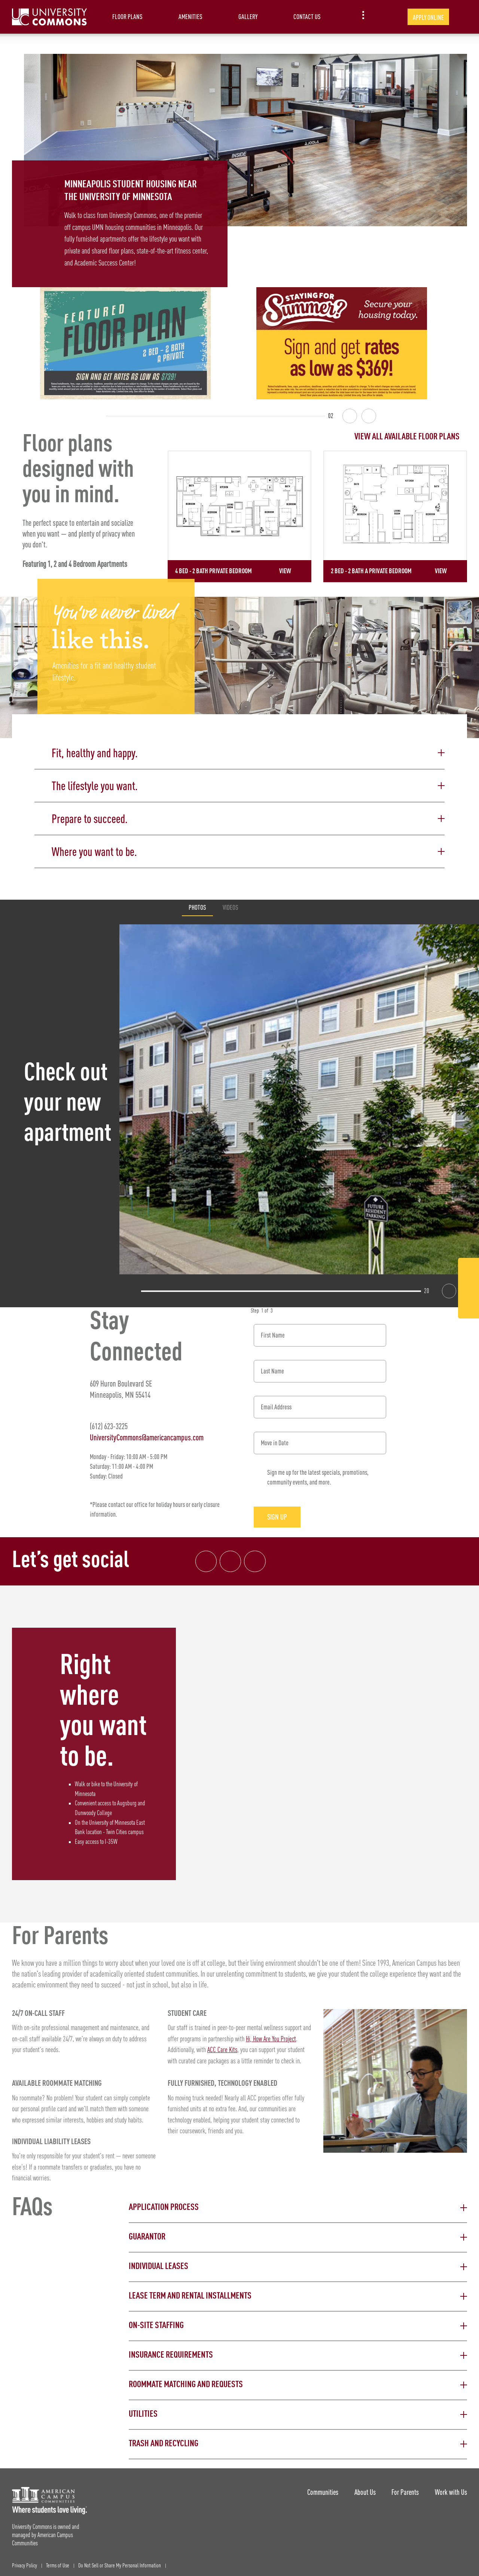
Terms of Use (57, 2561)
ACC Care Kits (222, 2045)
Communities (314, 2486)
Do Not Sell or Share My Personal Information (119, 2561)
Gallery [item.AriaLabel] (247, 17)
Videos (230, 902)
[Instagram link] (232, 1556)
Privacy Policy (24, 2561)
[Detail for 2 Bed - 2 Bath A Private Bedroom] (395, 516)
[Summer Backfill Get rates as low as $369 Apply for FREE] (341, 343)
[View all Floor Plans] (317, 437)
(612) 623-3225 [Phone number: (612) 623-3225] (109, 1420)
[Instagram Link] (468, 1289)
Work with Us (451, 2486)
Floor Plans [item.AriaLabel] (127, 17)
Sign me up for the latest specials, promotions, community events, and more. (318, 1472)
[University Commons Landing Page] (49, 17)
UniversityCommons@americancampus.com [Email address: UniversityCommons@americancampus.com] (147, 1432)
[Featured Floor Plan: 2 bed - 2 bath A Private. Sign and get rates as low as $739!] (125, 343)
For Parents (402, 2486)
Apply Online (428, 17)
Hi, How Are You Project (272, 2034)
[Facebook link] (206, 1556)
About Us (359, 2486)
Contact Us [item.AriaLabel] (307, 17)
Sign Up (282, 1511)
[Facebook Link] (468, 1270)
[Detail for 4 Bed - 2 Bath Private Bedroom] (239, 516)
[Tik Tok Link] (468, 1307)
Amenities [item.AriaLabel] (190, 17)
